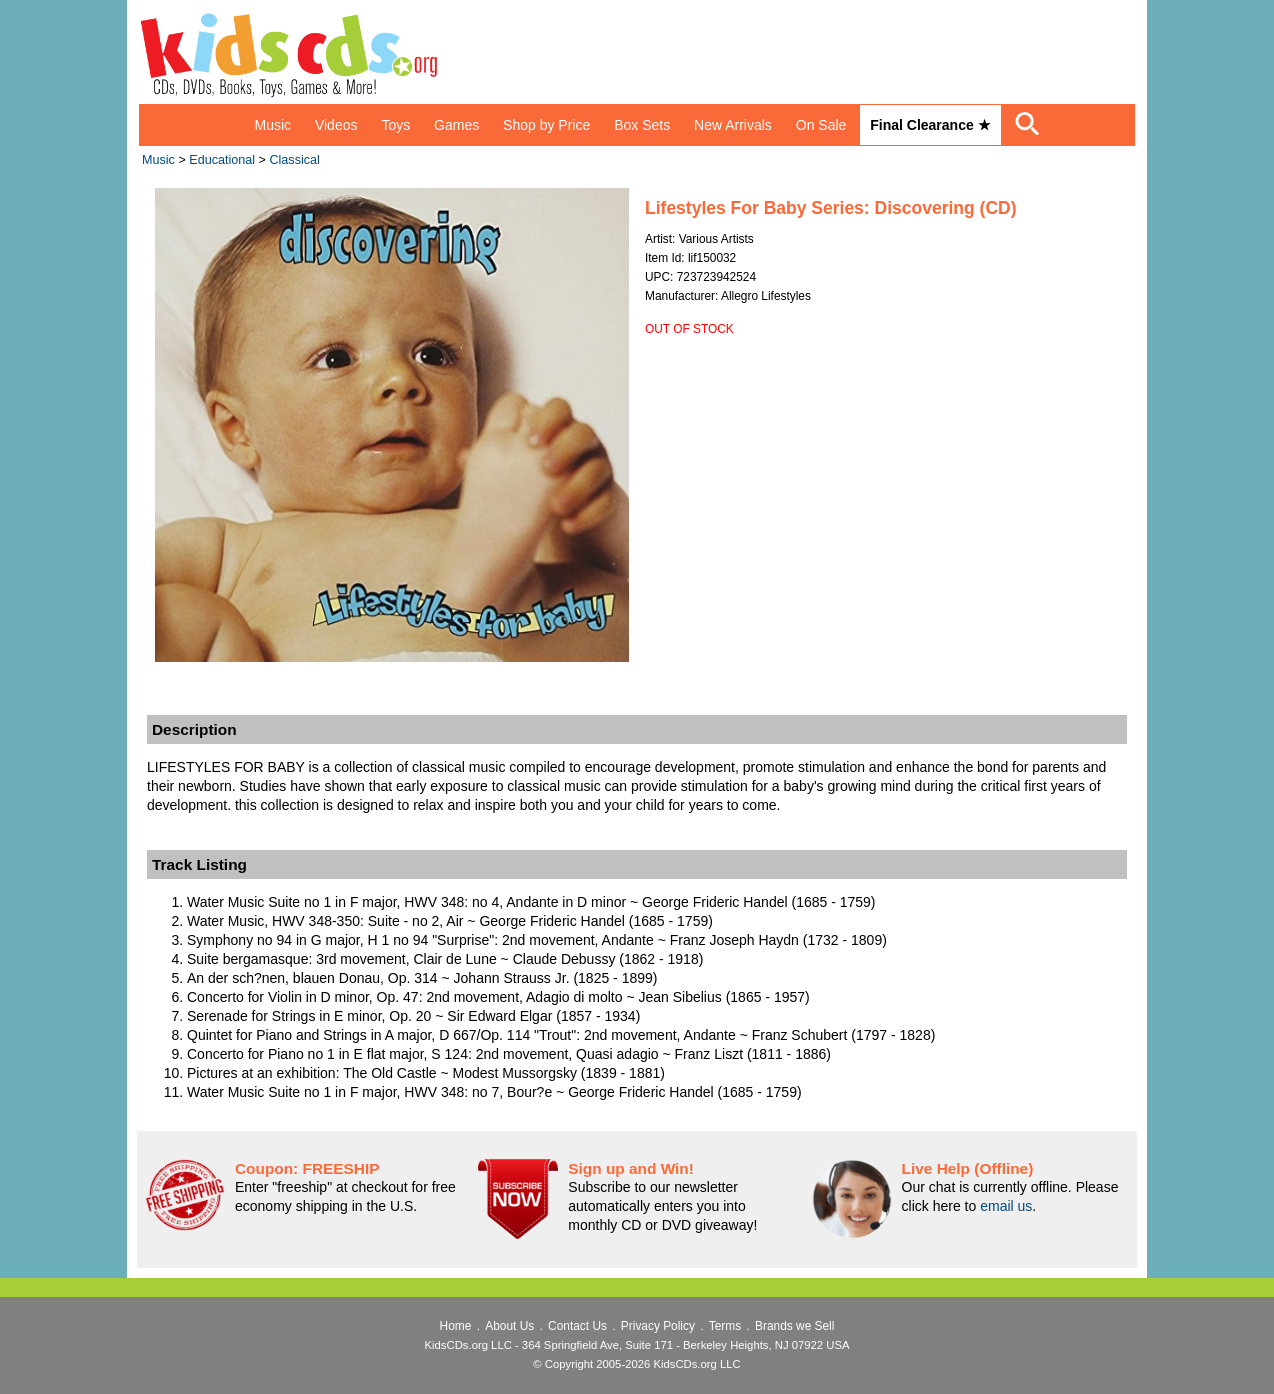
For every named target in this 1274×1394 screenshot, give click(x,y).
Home (456, 1326)
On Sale (821, 125)
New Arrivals (733, 125)
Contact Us (577, 1326)
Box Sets (642, 125)
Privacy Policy (658, 1326)
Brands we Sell (794, 1326)
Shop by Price (546, 125)
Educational (222, 160)
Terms (725, 1326)
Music (272, 125)
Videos (336, 125)
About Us (509, 1326)
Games (456, 125)
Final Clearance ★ (930, 125)
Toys (395, 125)
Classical (294, 160)
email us (1006, 1206)
